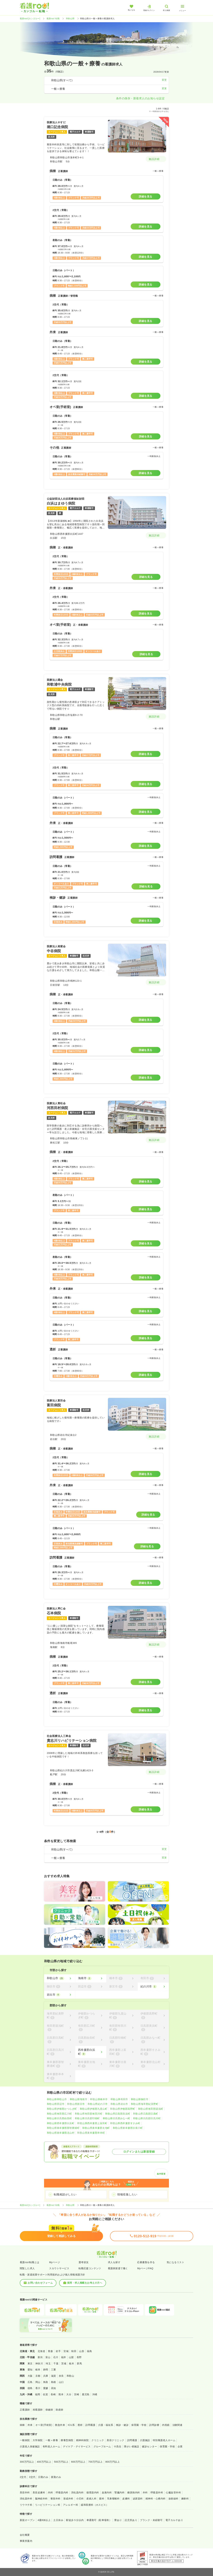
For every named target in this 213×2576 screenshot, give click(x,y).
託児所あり (131, 2520)
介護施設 (145, 2440)
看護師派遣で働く (118, 2268)
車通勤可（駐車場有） (99, 2520)
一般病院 (25, 2440)
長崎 (53, 2394)
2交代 (23, 2477)
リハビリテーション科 (47, 2504)
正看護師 (25, 2409)
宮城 (66, 2351)
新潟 (40, 2357)
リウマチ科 (26, 2504)
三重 (53, 2369)
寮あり (118, 2520)
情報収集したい (127, 2194)
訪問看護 (90, 2425)
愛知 (30, 2369)
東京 (30, 2363)
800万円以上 (112, 2461)
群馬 (79, 2363)
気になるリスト (175, 2262)
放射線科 (173, 2498)
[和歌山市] (59, 1978)
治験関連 (177, 2425)
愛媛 (45, 2388)
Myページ (54, 2262)
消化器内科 (77, 2492)
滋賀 (53, 2375)
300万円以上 (27, 2461)
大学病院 (38, 2440)
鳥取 (45, 2382)
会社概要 (25, 2534)
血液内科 (107, 2492)
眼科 (101, 2498)
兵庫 (45, 2375)
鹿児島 (85, 2394)
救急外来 (60, 2425)
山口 (61, 2382)
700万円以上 (95, 2461)
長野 (79, 2357)
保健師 (49, 2409)
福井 (63, 2357)
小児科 (80, 2498)
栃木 (71, 2363)
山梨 (71, 2357)
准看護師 (38, 2409)
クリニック (97, 2440)
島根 (53, 2382)
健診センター (149, 2446)
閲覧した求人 (27, 2268)
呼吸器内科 (62, 2492)
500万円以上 (61, 2461)
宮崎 (76, 2394)
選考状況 (84, 2262)
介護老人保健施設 (30, 2446)
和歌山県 (70, 18)
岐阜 (37, 2369)
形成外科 (68, 2498)
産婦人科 (91, 2498)
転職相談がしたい (65, 2194)
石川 (55, 2357)
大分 (68, 2394)
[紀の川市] (153, 1987)
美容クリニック (115, 2440)
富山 (47, 2357)
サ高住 (117, 2446)
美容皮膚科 (39, 2492)
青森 (50, 2351)
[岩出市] (59, 1995)
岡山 (37, 2382)
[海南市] (90, 1978)
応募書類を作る (146, 2262)
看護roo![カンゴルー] (30, 18)
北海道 (41, 2351)
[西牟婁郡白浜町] (90, 2052)
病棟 (22, 2425)
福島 (89, 2351)
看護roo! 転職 (53, 18)
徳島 (30, 2388)
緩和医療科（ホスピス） (94, 2504)
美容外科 (25, 2492)
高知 (53, 2388)
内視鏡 (165, 2425)
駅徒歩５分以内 (75, 2520)
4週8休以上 (44, 2520)
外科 (145, 2492)
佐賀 (45, 2394)
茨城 (63, 2363)
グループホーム (102, 2446)
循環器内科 (92, 2492)
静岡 (45, 2369)
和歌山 (70, 2375)
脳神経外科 (41, 2498)
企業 (180, 2446)
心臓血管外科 (173, 2492)
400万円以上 (44, 2461)
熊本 (60, 2394)
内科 (50, 2492)
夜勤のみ (56, 2477)
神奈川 (39, 2363)
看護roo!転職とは (29, 2262)
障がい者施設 (131, 2446)
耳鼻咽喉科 (113, 2498)
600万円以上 (78, 2461)
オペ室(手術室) (43, 2425)
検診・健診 (122, 2425)
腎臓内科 (119, 2492)
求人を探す (114, 2262)
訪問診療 (154, 2425)
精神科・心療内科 (156, 2498)
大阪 (30, 2375)
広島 (30, 2382)
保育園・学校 (138, 2425)
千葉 (55, 2363)
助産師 (59, 2409)
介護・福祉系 (105, 2425)
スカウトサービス (59, 2268)
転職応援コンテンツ (90, 2268)
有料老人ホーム (51, 2446)
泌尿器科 (138, 2498)
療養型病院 (67, 2440)
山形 (81, 2351)
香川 (37, 2388)
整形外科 (55, 2498)
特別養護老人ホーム (164, 2440)
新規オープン (27, 2520)
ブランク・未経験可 (151, 2520)
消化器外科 (26, 2498)
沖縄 (94, 2394)
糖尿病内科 (133, 2492)
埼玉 (48, 2363)
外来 (30, 2425)
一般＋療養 (51, 2440)
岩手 (58, 2351)
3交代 (32, 2477)
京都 (37, 2375)
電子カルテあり (174, 2520)
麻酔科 (185, 2498)
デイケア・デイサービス (77, 2446)
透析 (80, 2425)
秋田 (73, 2351)
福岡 (37, 2394)
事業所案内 (26, 2541)
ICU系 (71, 2425)
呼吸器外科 (157, 2492)
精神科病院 (82, 2440)
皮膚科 (126, 2498)
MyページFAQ (145, 2268)
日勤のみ (43, 2477)
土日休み (58, 2520)
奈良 (61, 2375)
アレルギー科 (70, 2504)
